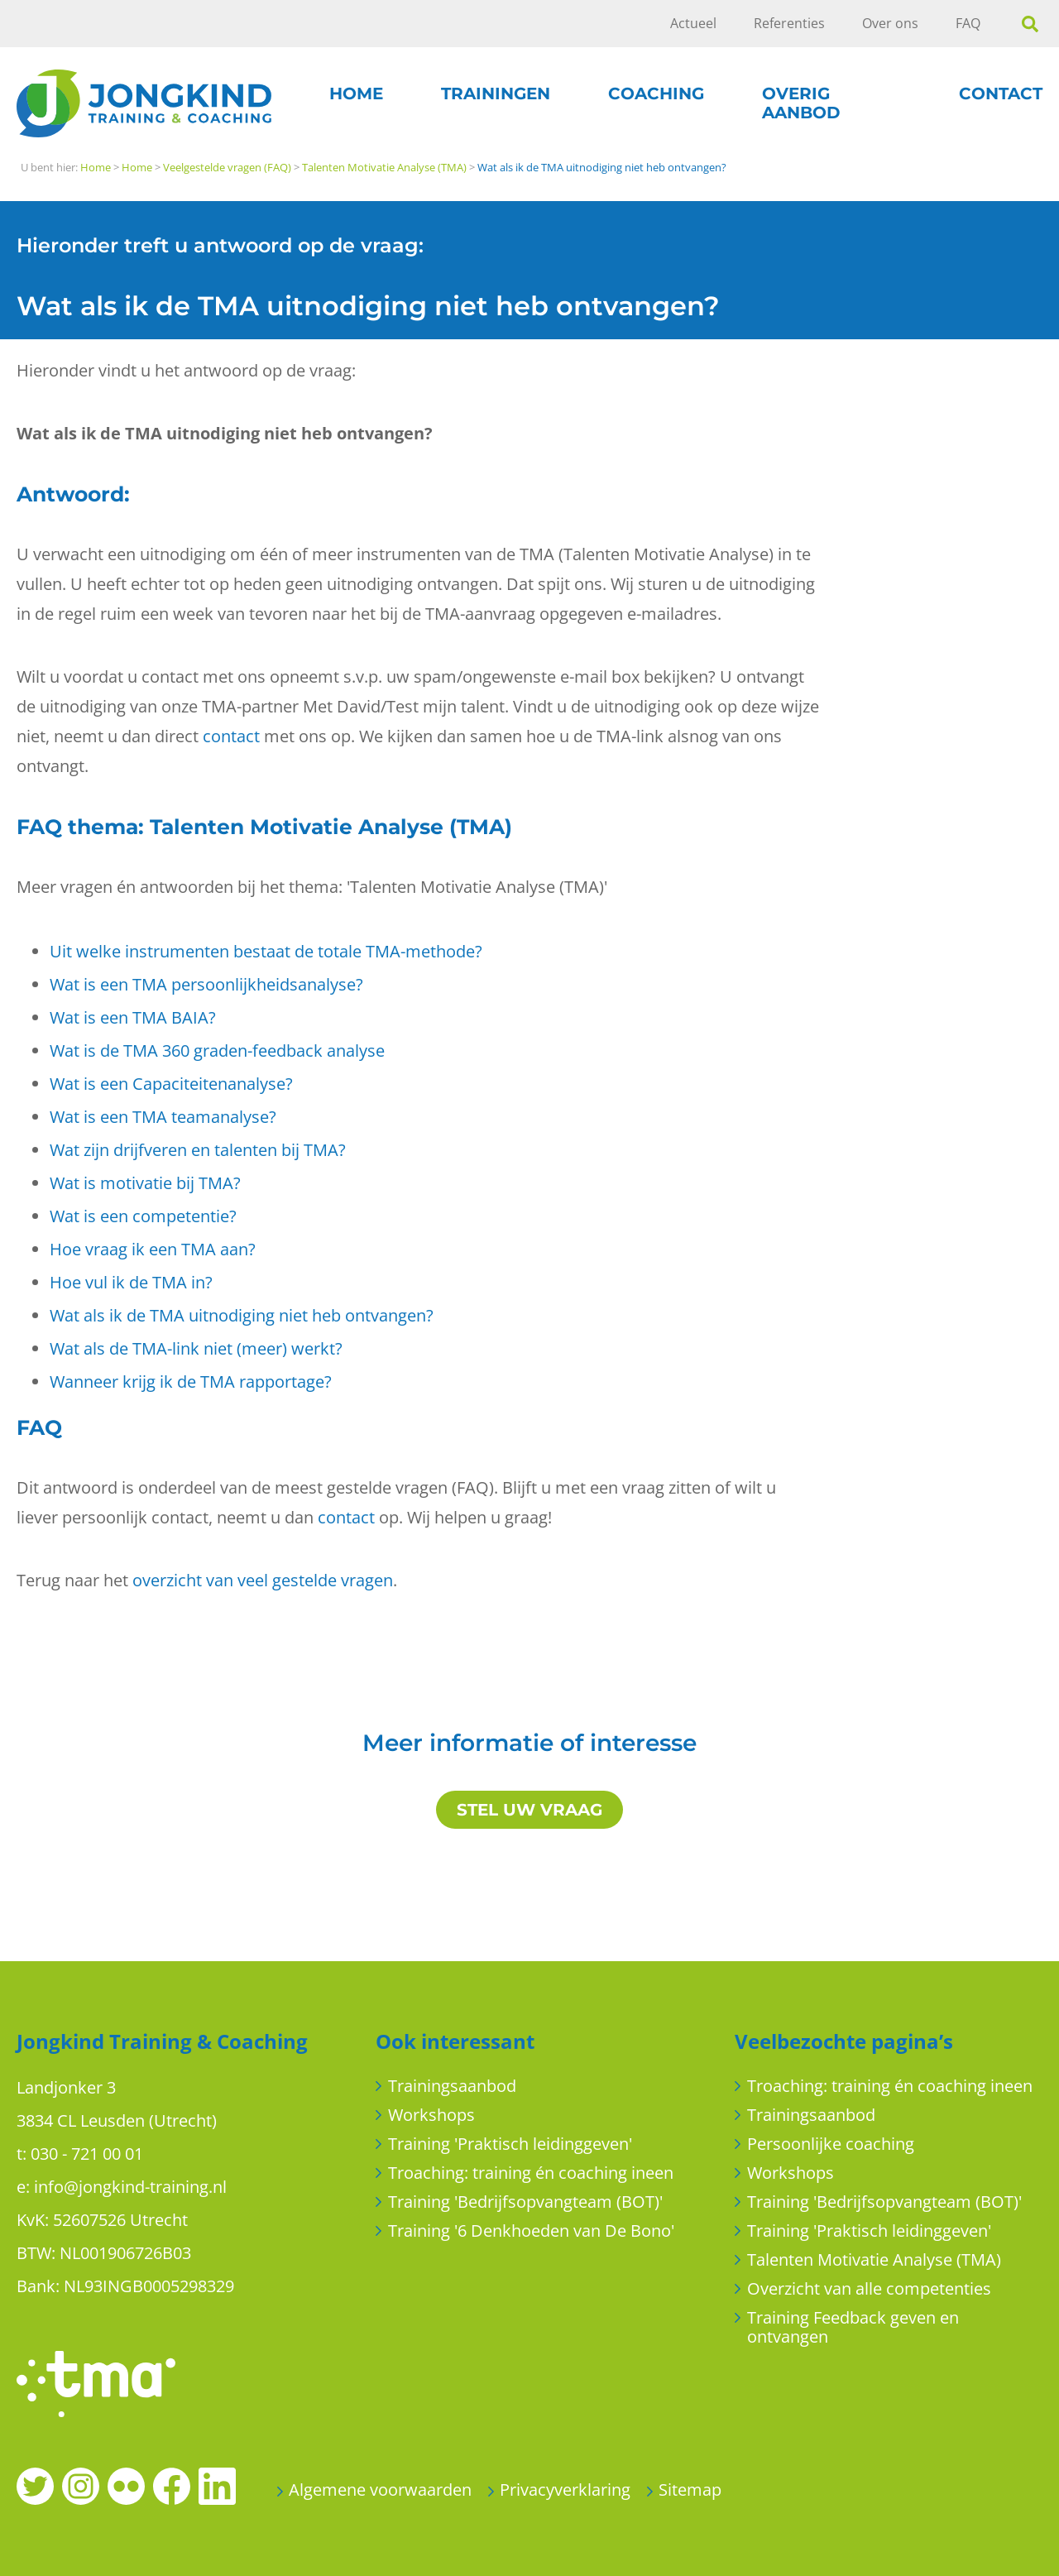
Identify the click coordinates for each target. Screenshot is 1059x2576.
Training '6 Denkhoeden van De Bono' (531, 2230)
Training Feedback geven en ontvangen (853, 2327)
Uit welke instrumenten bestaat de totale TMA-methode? (266, 951)
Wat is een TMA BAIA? (133, 1017)
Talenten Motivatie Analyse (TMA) (874, 2259)
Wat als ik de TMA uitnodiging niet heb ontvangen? (242, 1315)
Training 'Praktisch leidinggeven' (510, 2143)
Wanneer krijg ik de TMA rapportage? (191, 1381)
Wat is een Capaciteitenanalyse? (171, 1083)
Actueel (693, 23)
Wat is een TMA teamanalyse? (163, 1117)
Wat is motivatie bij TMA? (145, 1183)
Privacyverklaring (565, 2489)
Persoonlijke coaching (830, 2143)
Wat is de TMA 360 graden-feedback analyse (217, 1050)
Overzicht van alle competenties (869, 2288)
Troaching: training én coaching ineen (530, 2172)
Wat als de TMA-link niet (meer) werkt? (196, 1348)
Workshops (431, 2114)
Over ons (890, 23)
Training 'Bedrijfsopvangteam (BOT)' (525, 2201)
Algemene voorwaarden (380, 2489)
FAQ (968, 23)
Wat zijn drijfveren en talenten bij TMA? (198, 1150)
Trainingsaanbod (452, 2085)
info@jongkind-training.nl (130, 2186)
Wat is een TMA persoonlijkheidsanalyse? (206, 984)
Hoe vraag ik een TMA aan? (153, 1249)
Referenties (789, 23)
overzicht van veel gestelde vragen (262, 1580)
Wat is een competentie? (143, 1216)
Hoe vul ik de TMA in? (131, 1282)
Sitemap (690, 2489)
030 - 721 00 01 (87, 2153)
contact (231, 736)
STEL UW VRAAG (529, 1810)
